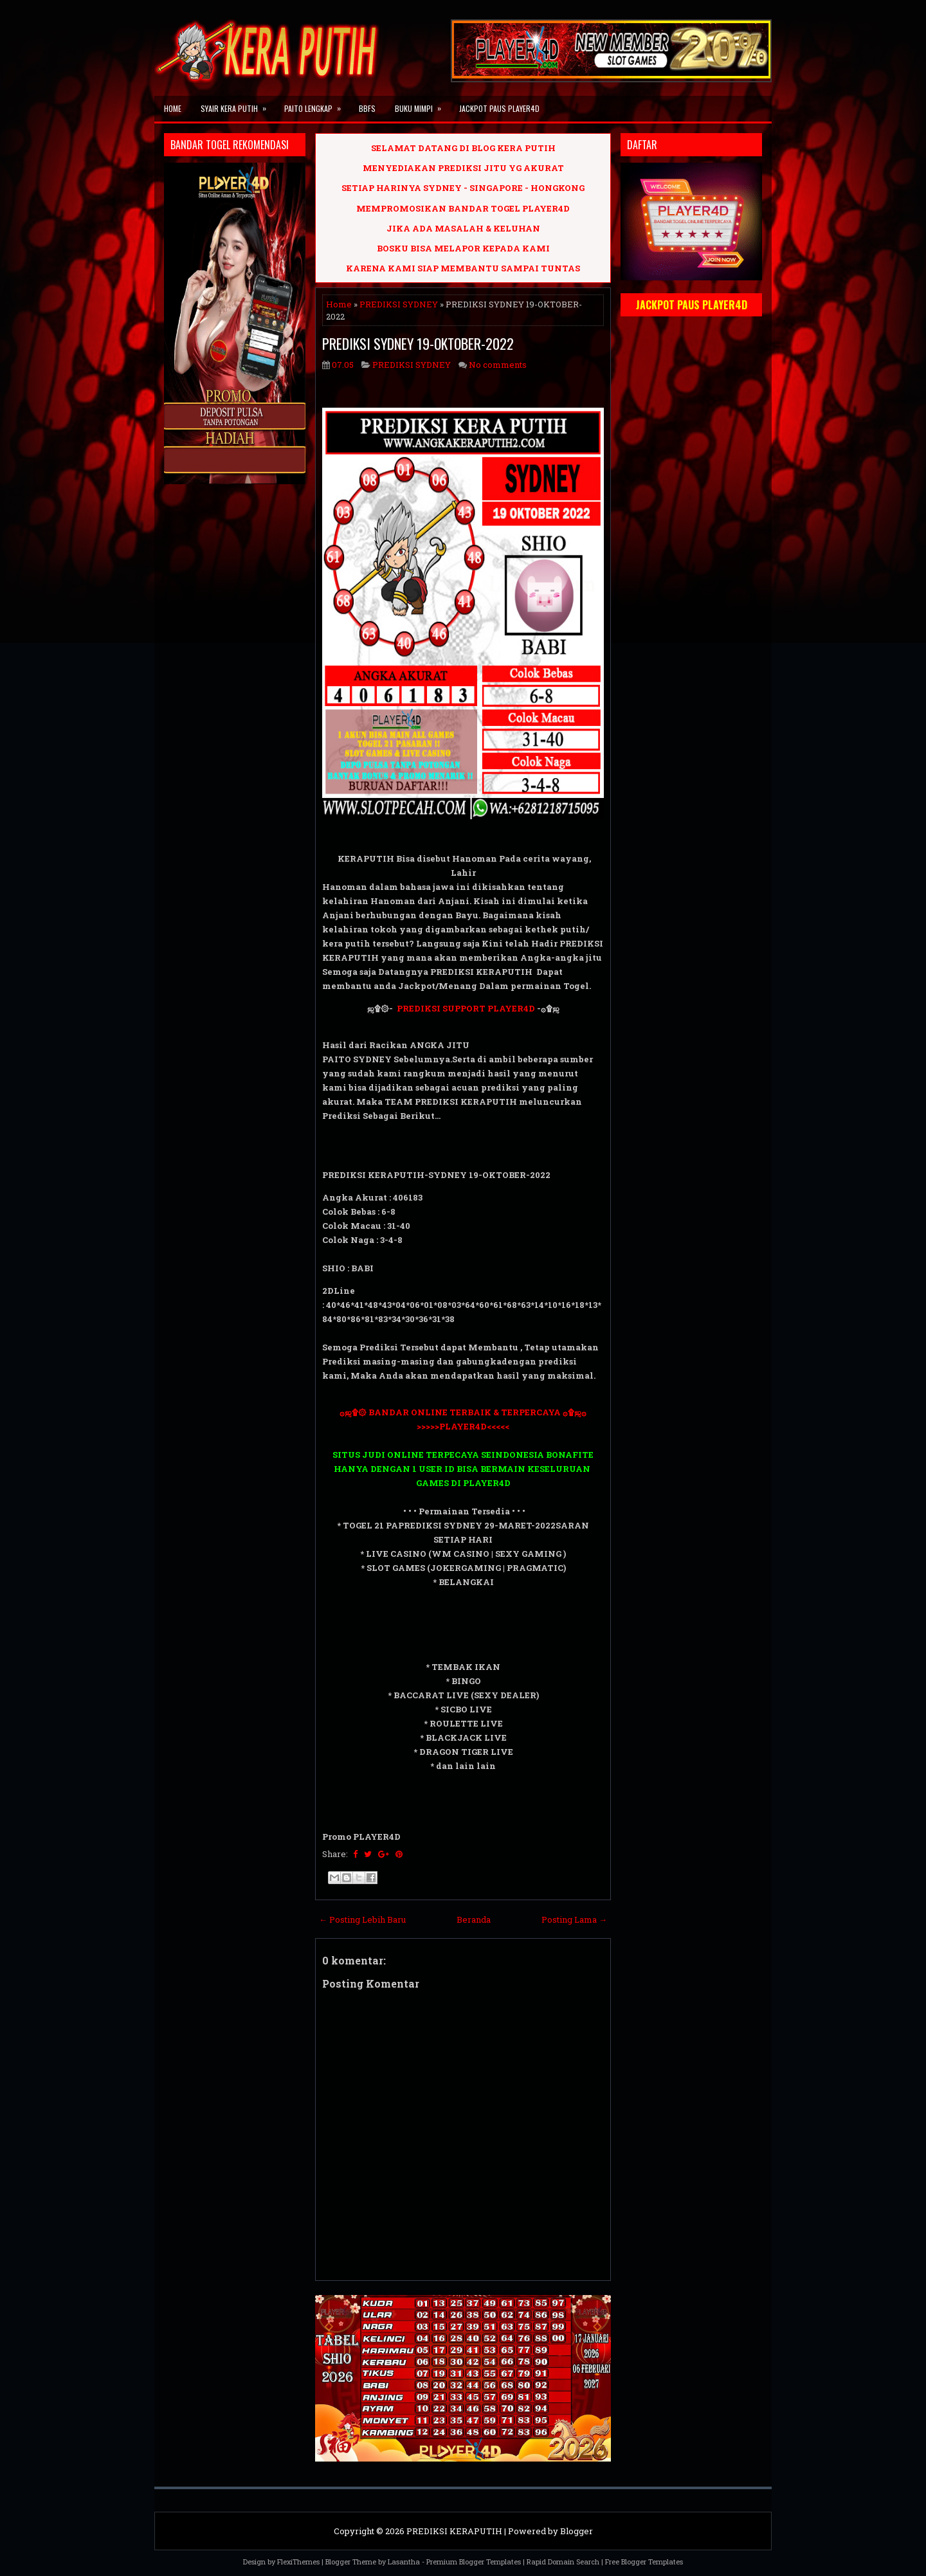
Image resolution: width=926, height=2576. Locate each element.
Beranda (474, 1919)
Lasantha (404, 2561)
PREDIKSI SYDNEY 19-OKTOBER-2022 (418, 343)
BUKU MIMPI (422, 105)
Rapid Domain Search (563, 2561)
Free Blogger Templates (644, 2561)
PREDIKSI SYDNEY (398, 304)
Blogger (576, 2531)
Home (172, 108)
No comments (498, 364)
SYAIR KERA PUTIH (238, 105)
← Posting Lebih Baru (362, 1919)
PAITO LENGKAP (316, 105)
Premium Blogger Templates (473, 2561)
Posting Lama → (574, 1919)
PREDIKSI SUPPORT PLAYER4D (466, 1008)
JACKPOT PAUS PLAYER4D (499, 108)
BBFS (367, 108)
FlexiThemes (298, 2561)
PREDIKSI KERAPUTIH (454, 2531)
